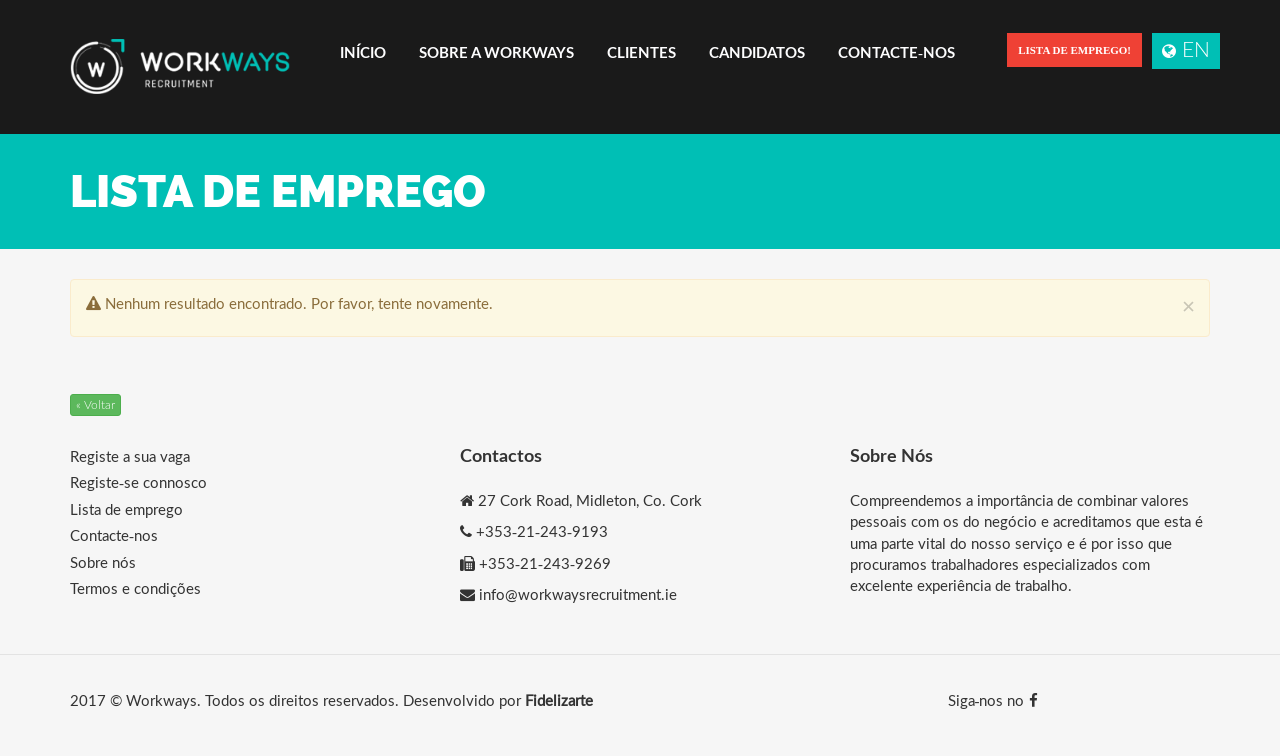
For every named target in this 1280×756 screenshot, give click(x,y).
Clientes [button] (641, 52)
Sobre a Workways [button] (496, 52)
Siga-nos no (993, 700)
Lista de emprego (126, 509)
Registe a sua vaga (130, 456)
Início (363, 52)
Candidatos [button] (757, 52)
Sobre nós (103, 562)
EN (1186, 48)
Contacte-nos (896, 52)
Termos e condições (135, 588)
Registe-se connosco (138, 482)
